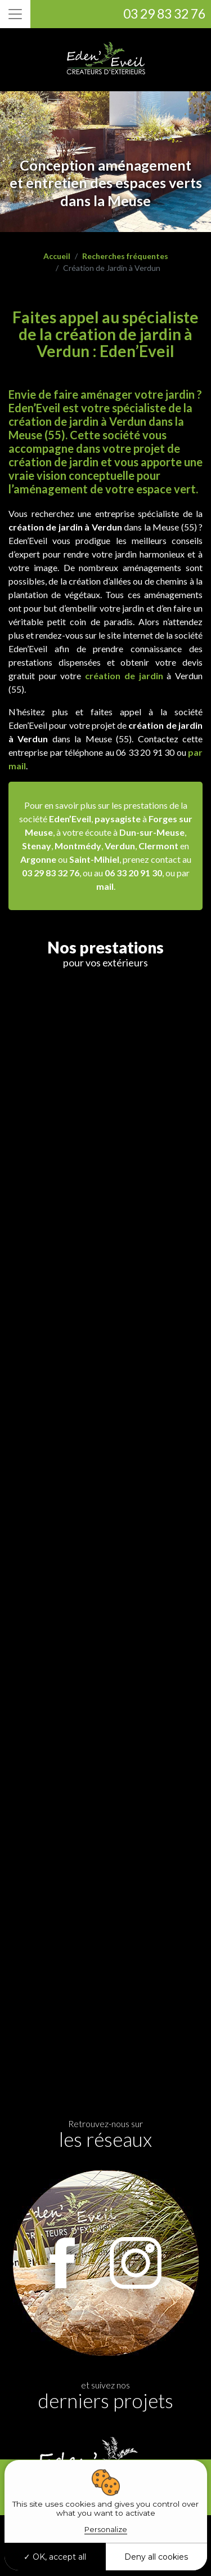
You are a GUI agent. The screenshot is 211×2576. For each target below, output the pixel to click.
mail (105, 886)
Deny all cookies (156, 2557)
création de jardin (124, 675)
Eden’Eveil (70, 818)
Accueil (56, 256)
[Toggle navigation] (15, 14)
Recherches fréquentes (125, 256)
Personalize (105, 2529)
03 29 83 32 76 (164, 13)
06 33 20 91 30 (133, 872)
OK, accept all (55, 2557)
